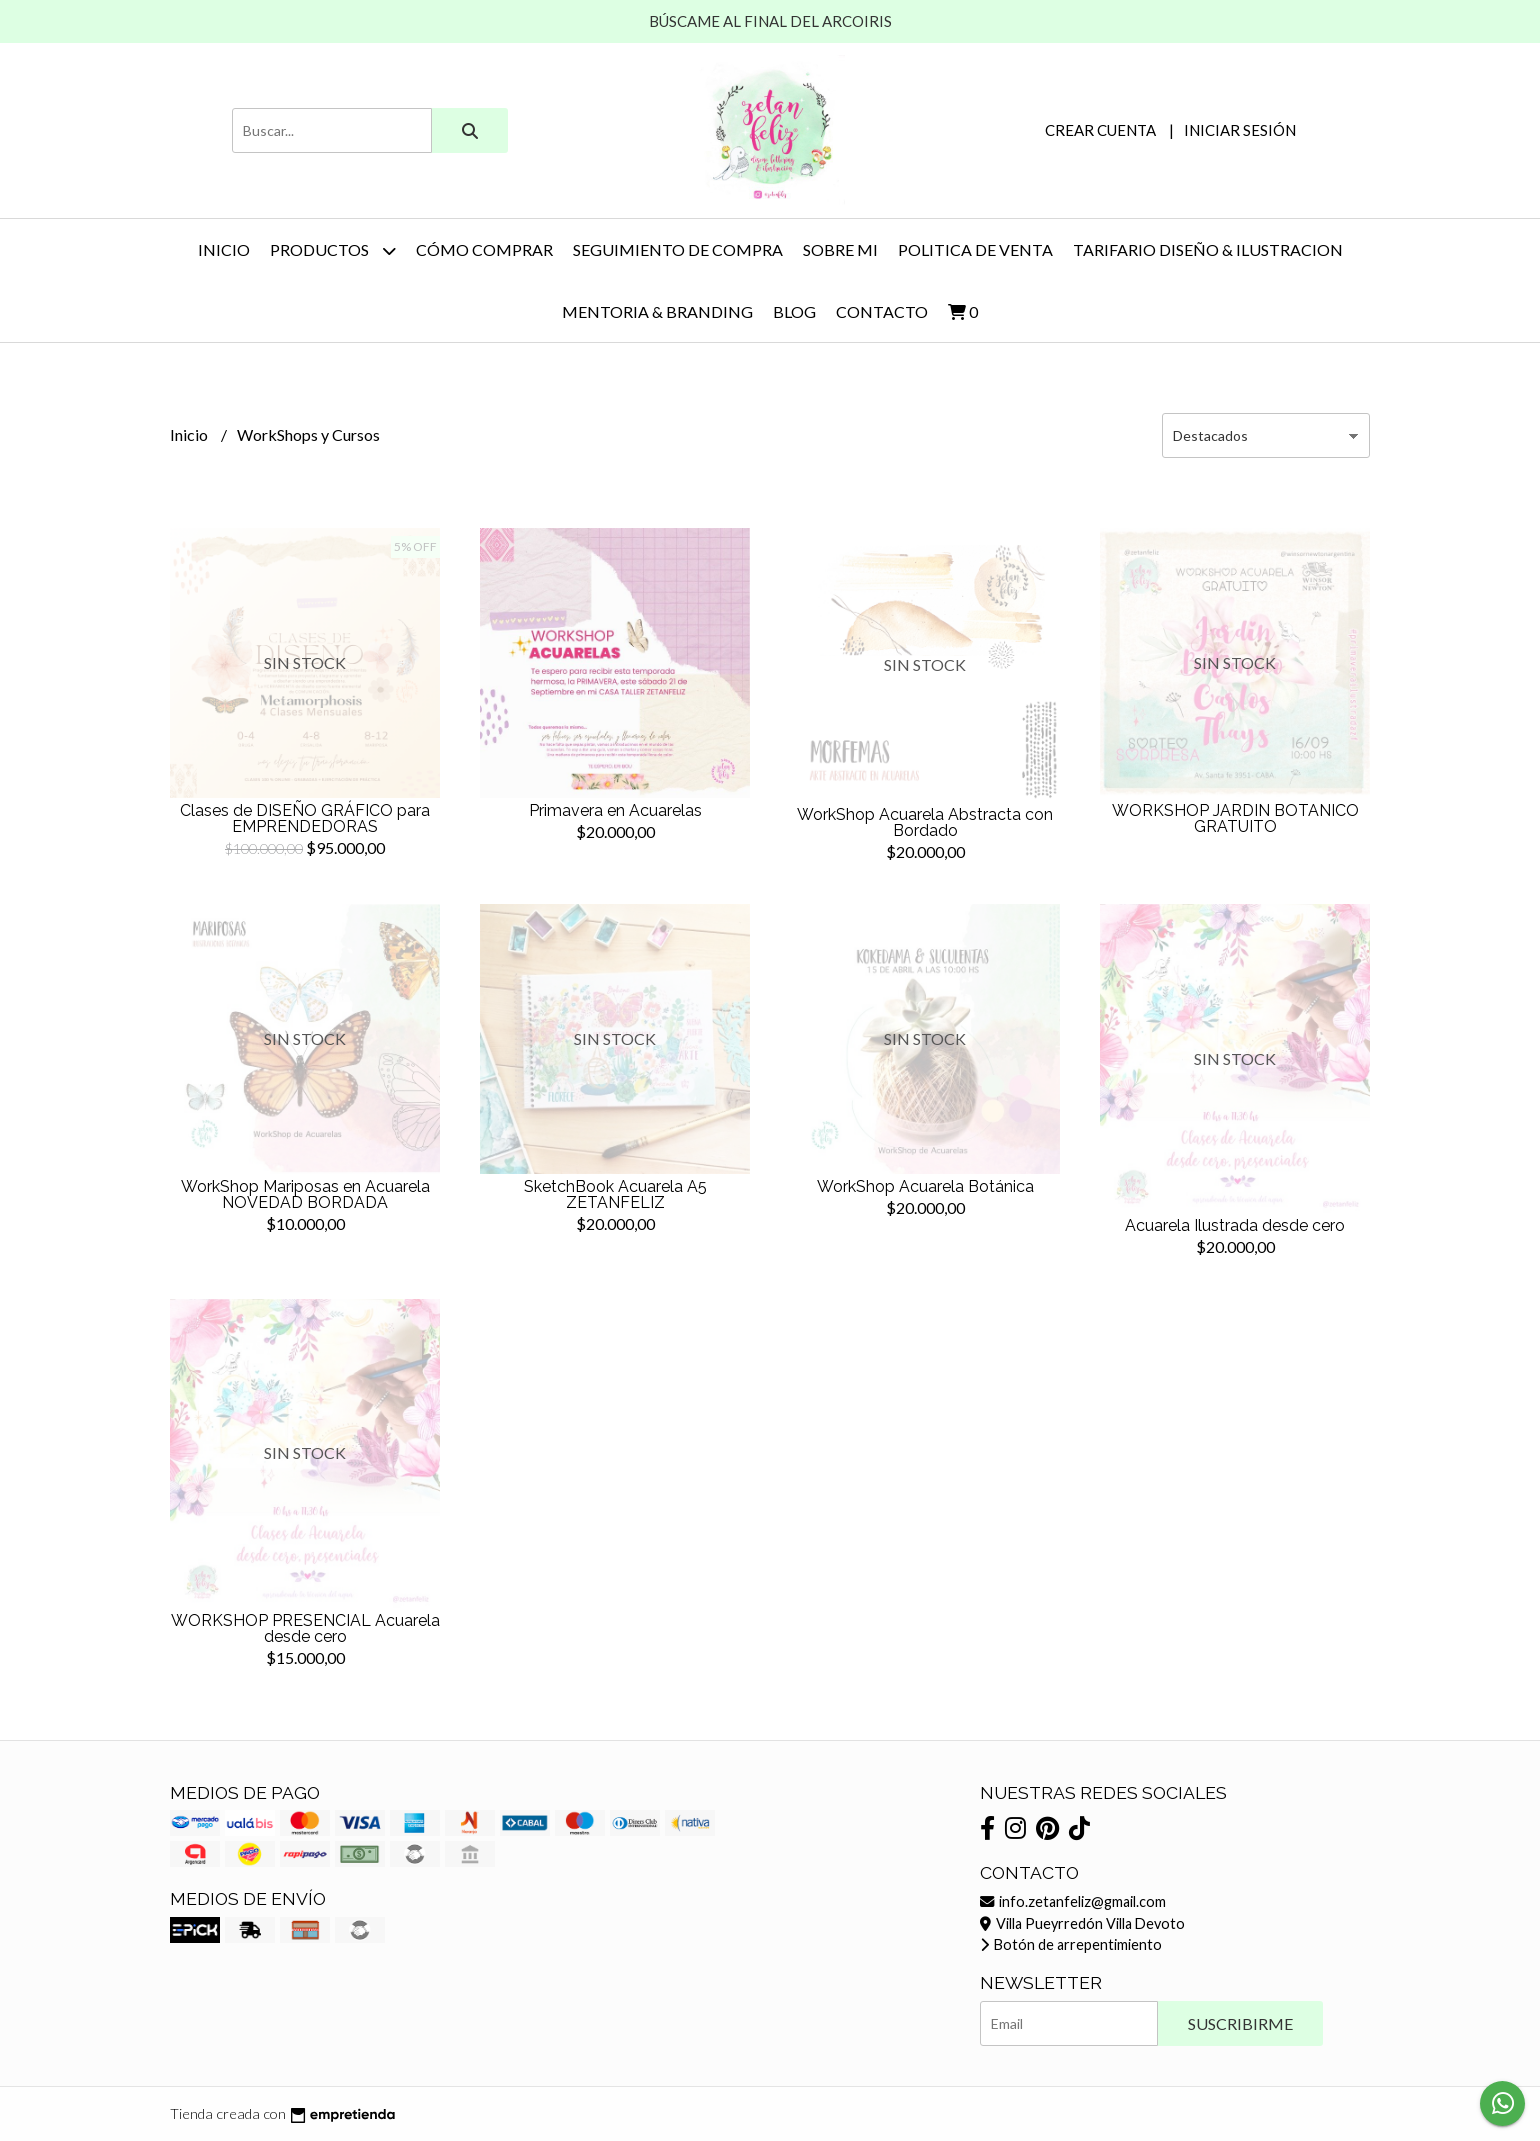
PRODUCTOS (333, 250)
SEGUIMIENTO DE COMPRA (678, 249)
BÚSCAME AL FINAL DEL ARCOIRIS (770, 21)
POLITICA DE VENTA (975, 249)
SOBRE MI (840, 249)
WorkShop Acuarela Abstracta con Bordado (925, 822)
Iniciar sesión (1240, 130)
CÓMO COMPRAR (484, 249)
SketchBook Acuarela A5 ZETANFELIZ (615, 1194)
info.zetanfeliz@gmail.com (1073, 1901)
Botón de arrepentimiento (1071, 1944)
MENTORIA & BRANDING (657, 311)
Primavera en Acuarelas (615, 810)
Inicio (224, 249)
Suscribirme (1240, 2023)
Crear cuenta (1100, 130)
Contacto (882, 311)
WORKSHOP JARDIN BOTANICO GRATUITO (1235, 818)
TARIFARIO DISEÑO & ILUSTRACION (1208, 249)
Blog (794, 311)
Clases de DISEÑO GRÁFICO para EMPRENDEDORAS (305, 818)
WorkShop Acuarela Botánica (925, 1186)
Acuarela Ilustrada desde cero (1235, 1225)
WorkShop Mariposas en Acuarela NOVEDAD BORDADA (305, 1194)
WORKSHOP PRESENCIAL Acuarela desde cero (305, 1628)
